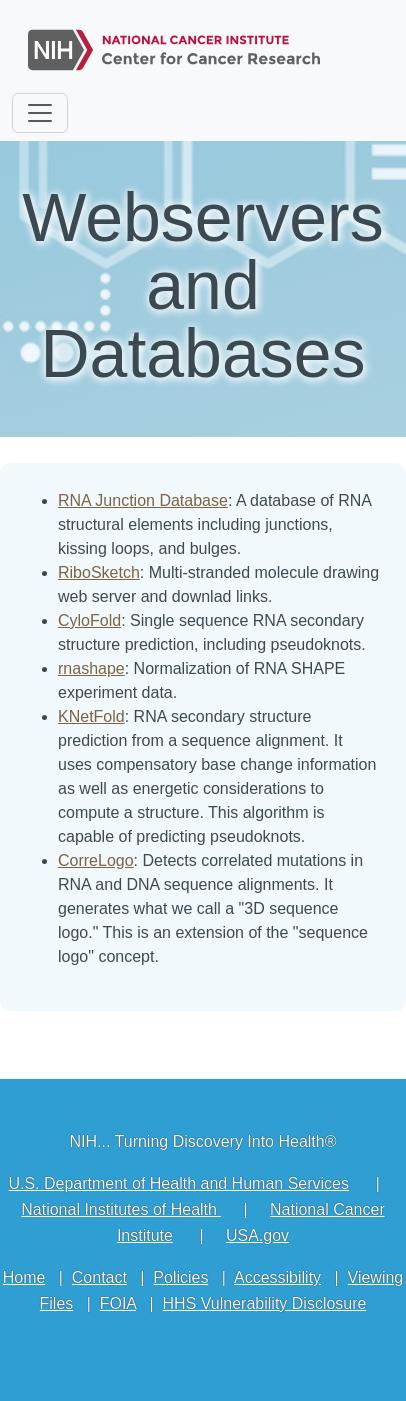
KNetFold (91, 716)
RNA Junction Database (143, 500)
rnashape (91, 668)
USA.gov (257, 1235)
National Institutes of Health (121, 1209)
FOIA (118, 1303)
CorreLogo (96, 860)
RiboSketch (99, 572)
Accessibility (277, 1277)
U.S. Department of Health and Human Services (178, 1183)
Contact (99, 1277)
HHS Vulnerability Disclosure (265, 1303)
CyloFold (89, 620)
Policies (180, 1277)
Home (24, 1277)
